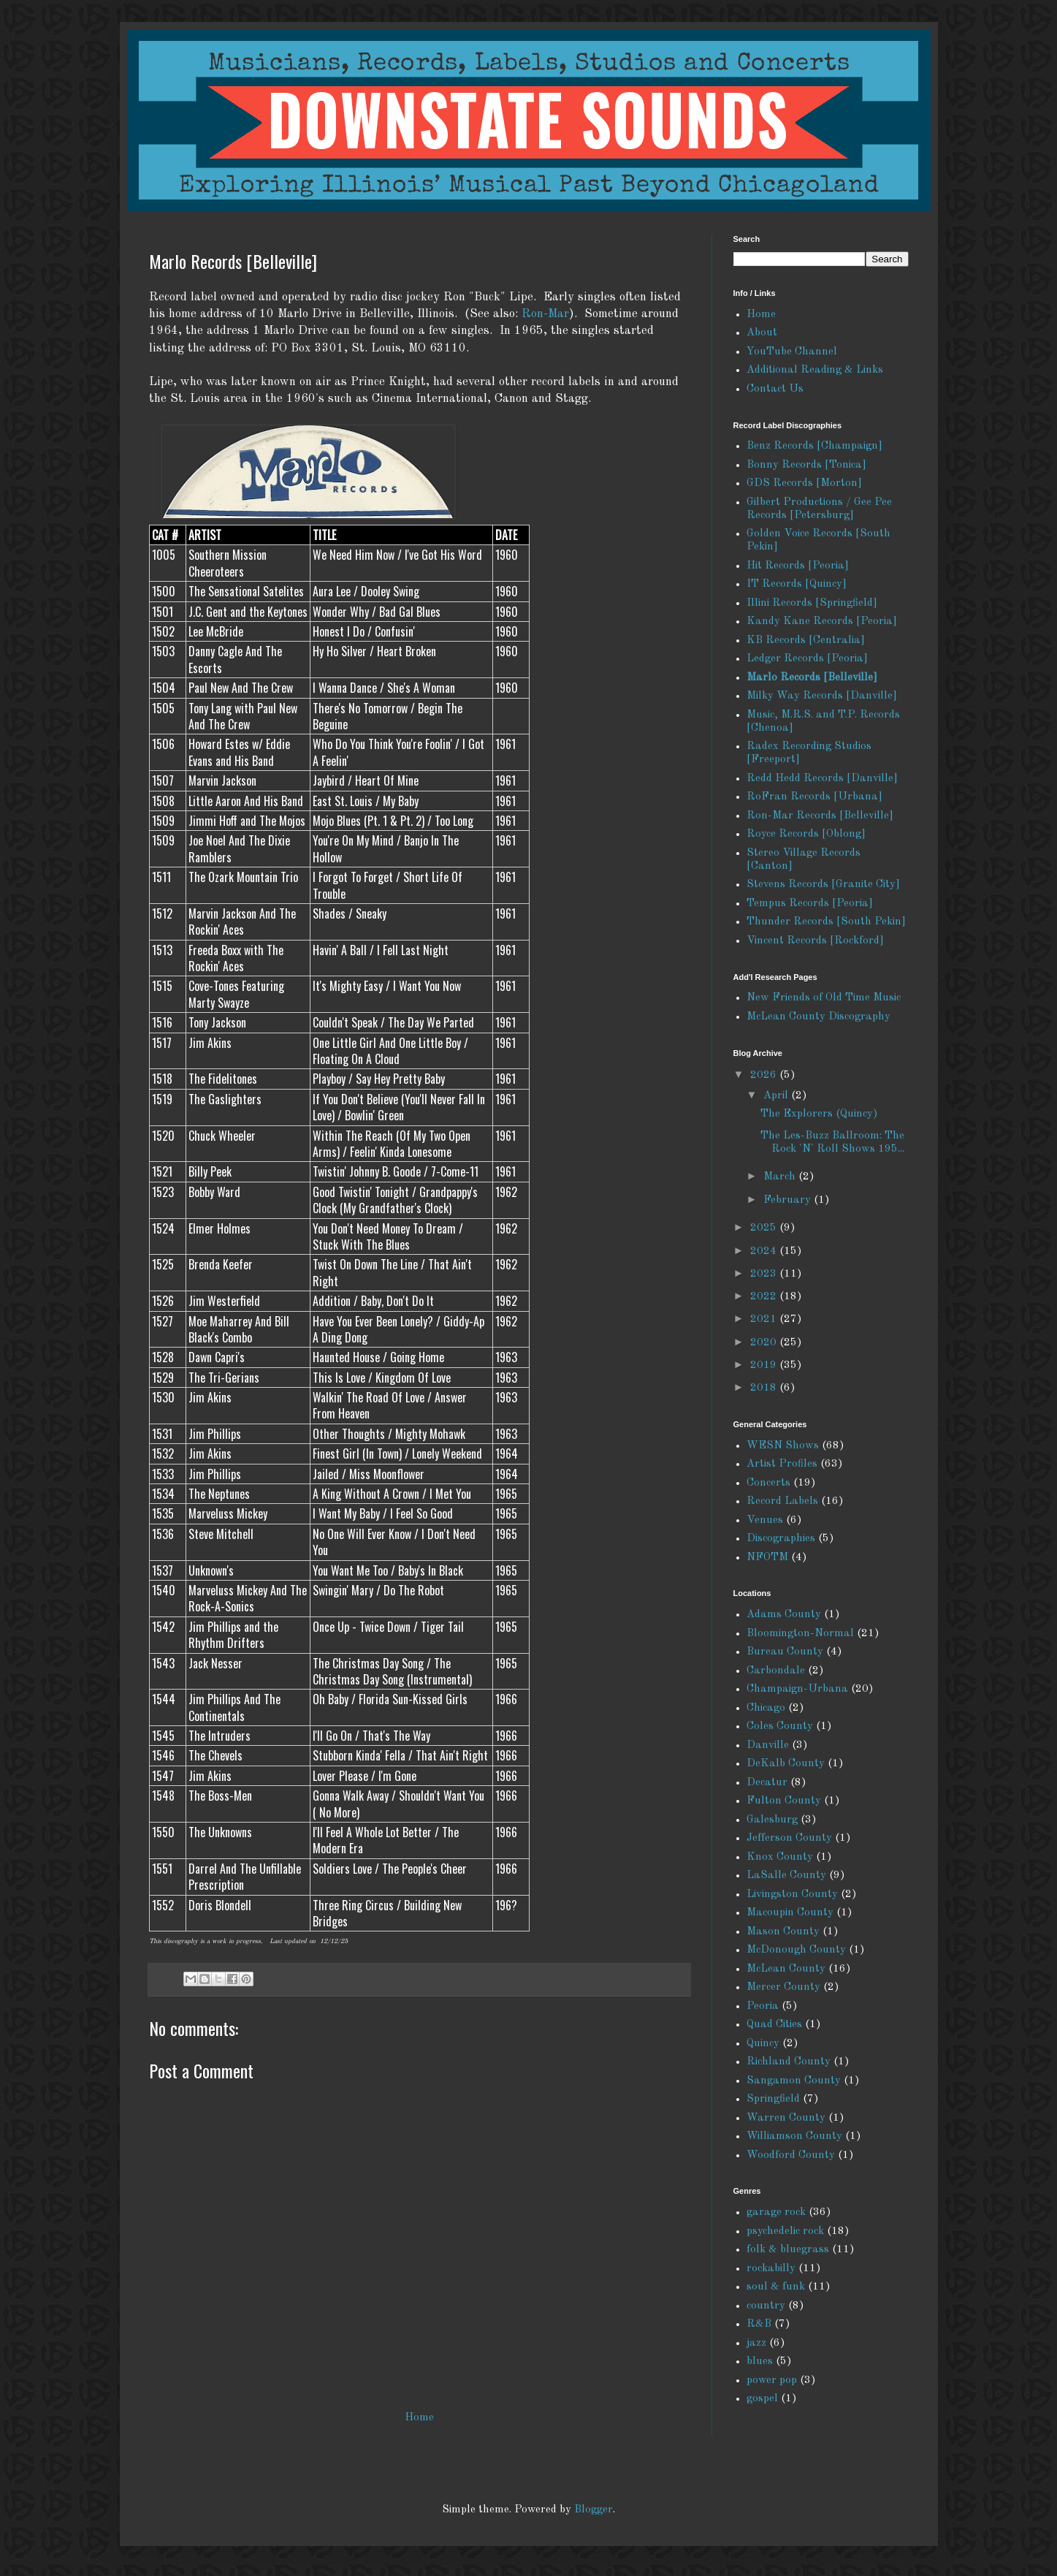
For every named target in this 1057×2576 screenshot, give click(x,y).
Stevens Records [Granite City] (823, 884)
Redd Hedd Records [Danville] (822, 778)
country (766, 2305)
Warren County (786, 2118)
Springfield (773, 2099)
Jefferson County (789, 1838)
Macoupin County (790, 1912)
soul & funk (776, 2286)
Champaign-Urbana (797, 1689)
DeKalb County (786, 1763)
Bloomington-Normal (800, 1633)
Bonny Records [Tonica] (806, 465)
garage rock (776, 2212)
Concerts (768, 1483)
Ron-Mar (545, 314)
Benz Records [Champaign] (814, 446)
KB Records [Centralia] (806, 640)
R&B (759, 2324)
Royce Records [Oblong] (806, 834)
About (762, 332)
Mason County (783, 1931)
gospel (762, 2398)
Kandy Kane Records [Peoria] (822, 621)
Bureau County (785, 1651)
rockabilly (771, 2268)
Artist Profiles (782, 1464)
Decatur (767, 1782)
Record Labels (782, 1501)
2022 (764, 1296)
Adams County (784, 1614)
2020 (764, 1342)
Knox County (780, 1857)
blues (760, 2361)
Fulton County (784, 1801)
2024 (764, 1251)
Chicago (766, 1708)
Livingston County (792, 1894)
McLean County (786, 1969)
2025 (764, 1228)
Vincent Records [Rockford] (815, 940)
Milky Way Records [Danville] (822, 696)
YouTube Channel (792, 351)
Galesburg (772, 1820)
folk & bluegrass (788, 2249)
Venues (765, 1520)
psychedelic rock (785, 2231)
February (788, 1200)
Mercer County (783, 1987)
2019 (764, 1365)
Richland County (789, 2061)
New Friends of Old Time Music (824, 997)
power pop (772, 2380)
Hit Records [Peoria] (798, 566)
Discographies (781, 1538)
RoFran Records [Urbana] (814, 796)
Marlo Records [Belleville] (812, 677)
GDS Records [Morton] (804, 483)
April (777, 1095)
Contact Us (775, 389)
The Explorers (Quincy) (819, 1114)
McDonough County (796, 1950)
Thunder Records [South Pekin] (826, 921)
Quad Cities (774, 2024)
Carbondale (776, 1670)
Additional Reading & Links (815, 370)
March (780, 1176)
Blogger (593, 2509)
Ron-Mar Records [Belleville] (820, 815)
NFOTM (767, 1557)
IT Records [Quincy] (797, 584)
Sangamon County (794, 2080)
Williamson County (794, 2136)
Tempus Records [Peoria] (810, 903)
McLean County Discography (818, 1016)
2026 (764, 1075)
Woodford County (791, 2155)
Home (419, 2417)
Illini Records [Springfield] (812, 603)
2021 (764, 1319)
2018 (764, 1388)
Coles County (780, 1726)
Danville (768, 1745)
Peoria (763, 2006)
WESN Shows (783, 1445)
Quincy (763, 2043)
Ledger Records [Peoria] (807, 658)
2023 (764, 1274)
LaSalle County (786, 1875)
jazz (756, 2343)
